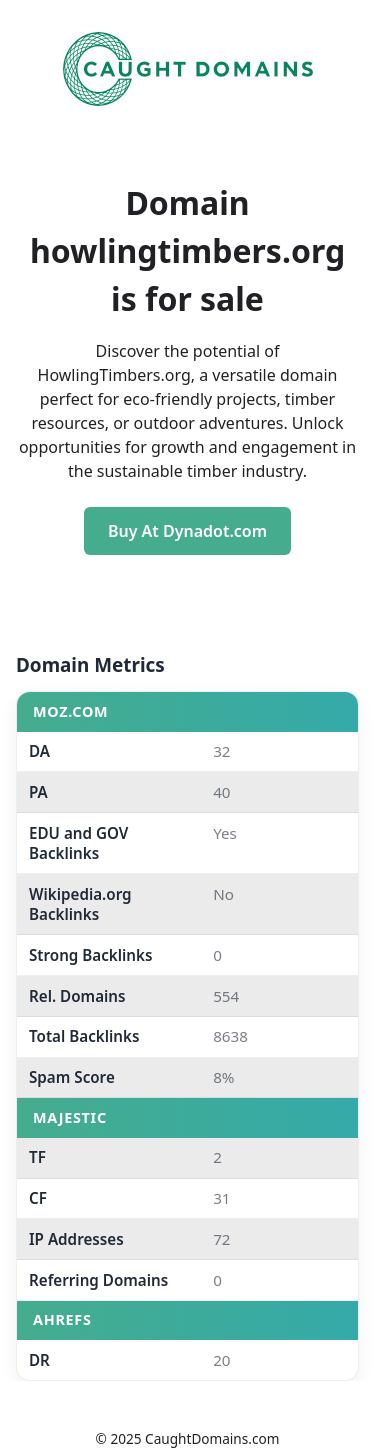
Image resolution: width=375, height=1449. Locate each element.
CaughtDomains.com (212, 1438)
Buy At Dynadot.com (187, 531)
